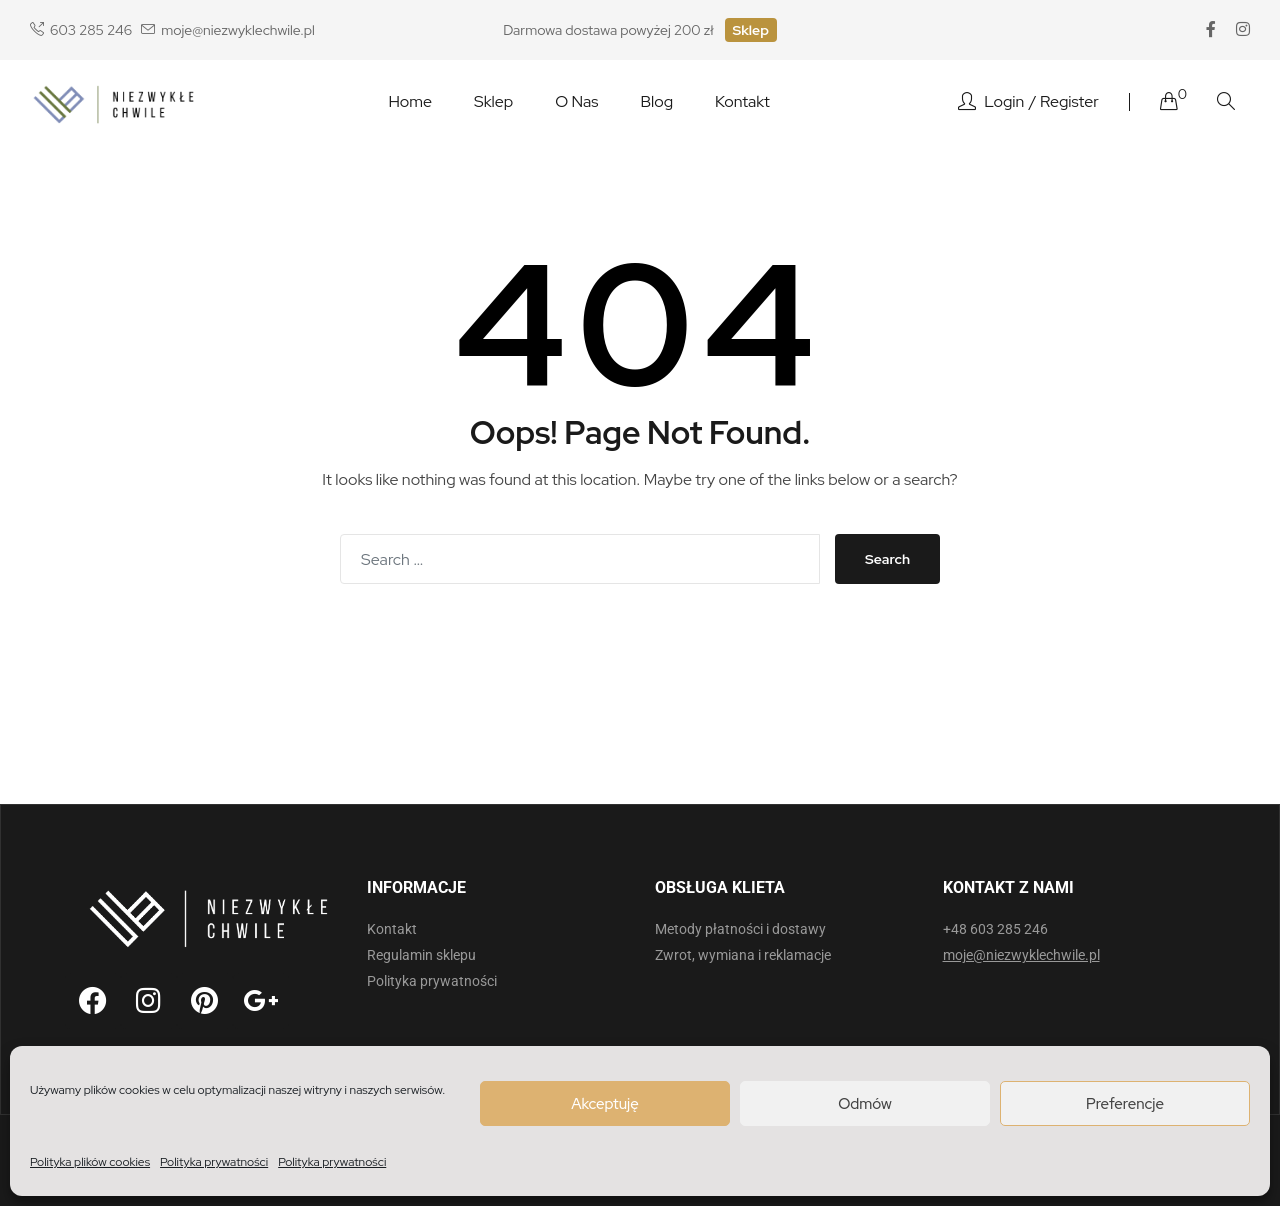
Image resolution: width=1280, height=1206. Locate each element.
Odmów (865, 1104)
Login (1004, 101)
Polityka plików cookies (90, 1162)
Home (410, 101)
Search (887, 559)
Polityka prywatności (214, 1162)
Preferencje (1125, 1104)
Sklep (751, 30)
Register (1069, 101)
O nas (576, 101)
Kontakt (742, 101)
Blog (656, 101)
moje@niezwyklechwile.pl (228, 30)
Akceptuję (604, 1104)
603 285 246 (81, 30)
